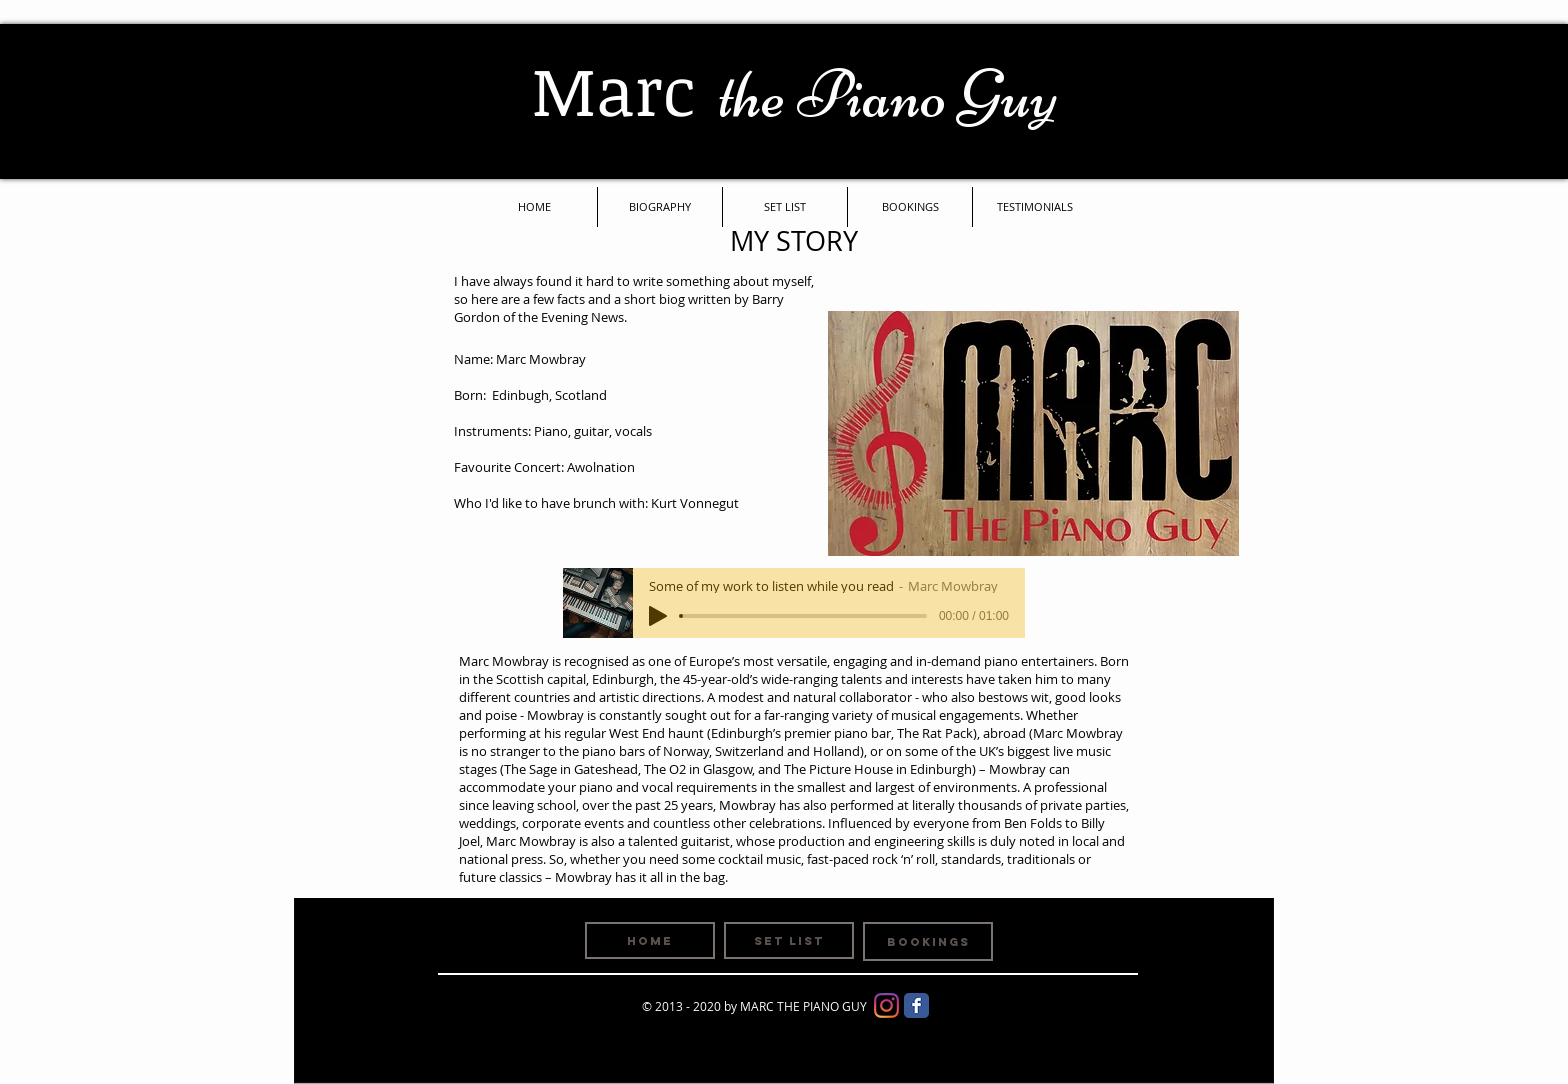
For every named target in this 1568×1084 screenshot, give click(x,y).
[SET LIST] (789, 940)
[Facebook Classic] (916, 1005)
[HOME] (650, 940)
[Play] (658, 616)
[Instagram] (886, 1005)
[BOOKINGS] (928, 941)
